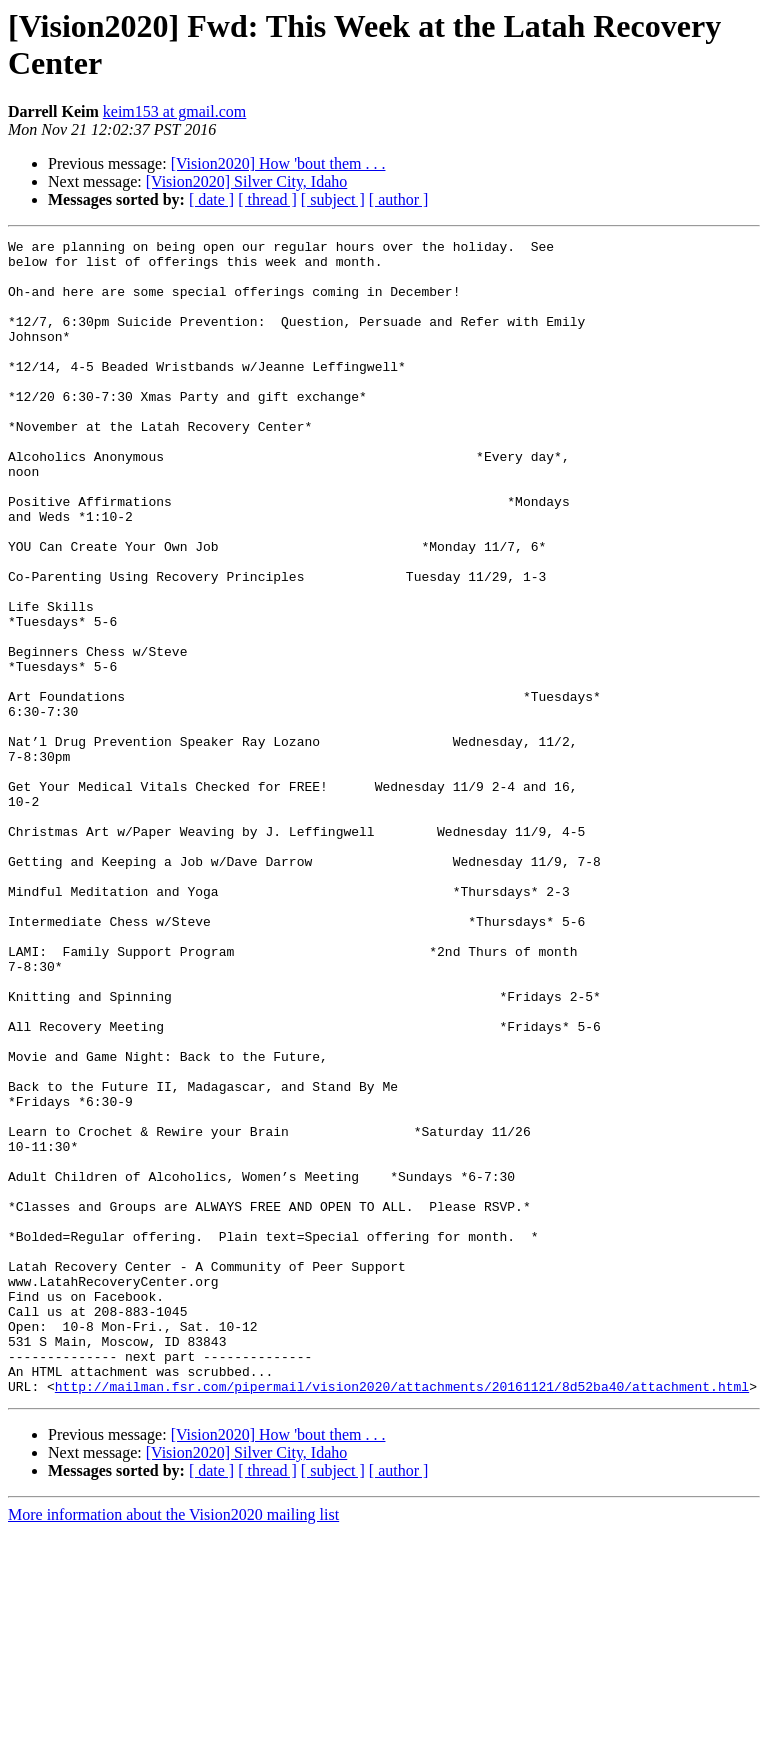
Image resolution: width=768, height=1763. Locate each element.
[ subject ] (333, 199)
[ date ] (211, 199)
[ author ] (399, 199)
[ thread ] (267, 199)
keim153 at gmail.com (175, 111)
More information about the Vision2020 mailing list (173, 1745)
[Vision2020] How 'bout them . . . (278, 163)
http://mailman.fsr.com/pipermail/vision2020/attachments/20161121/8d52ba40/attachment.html (402, 1617)
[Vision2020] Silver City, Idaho (247, 181)
